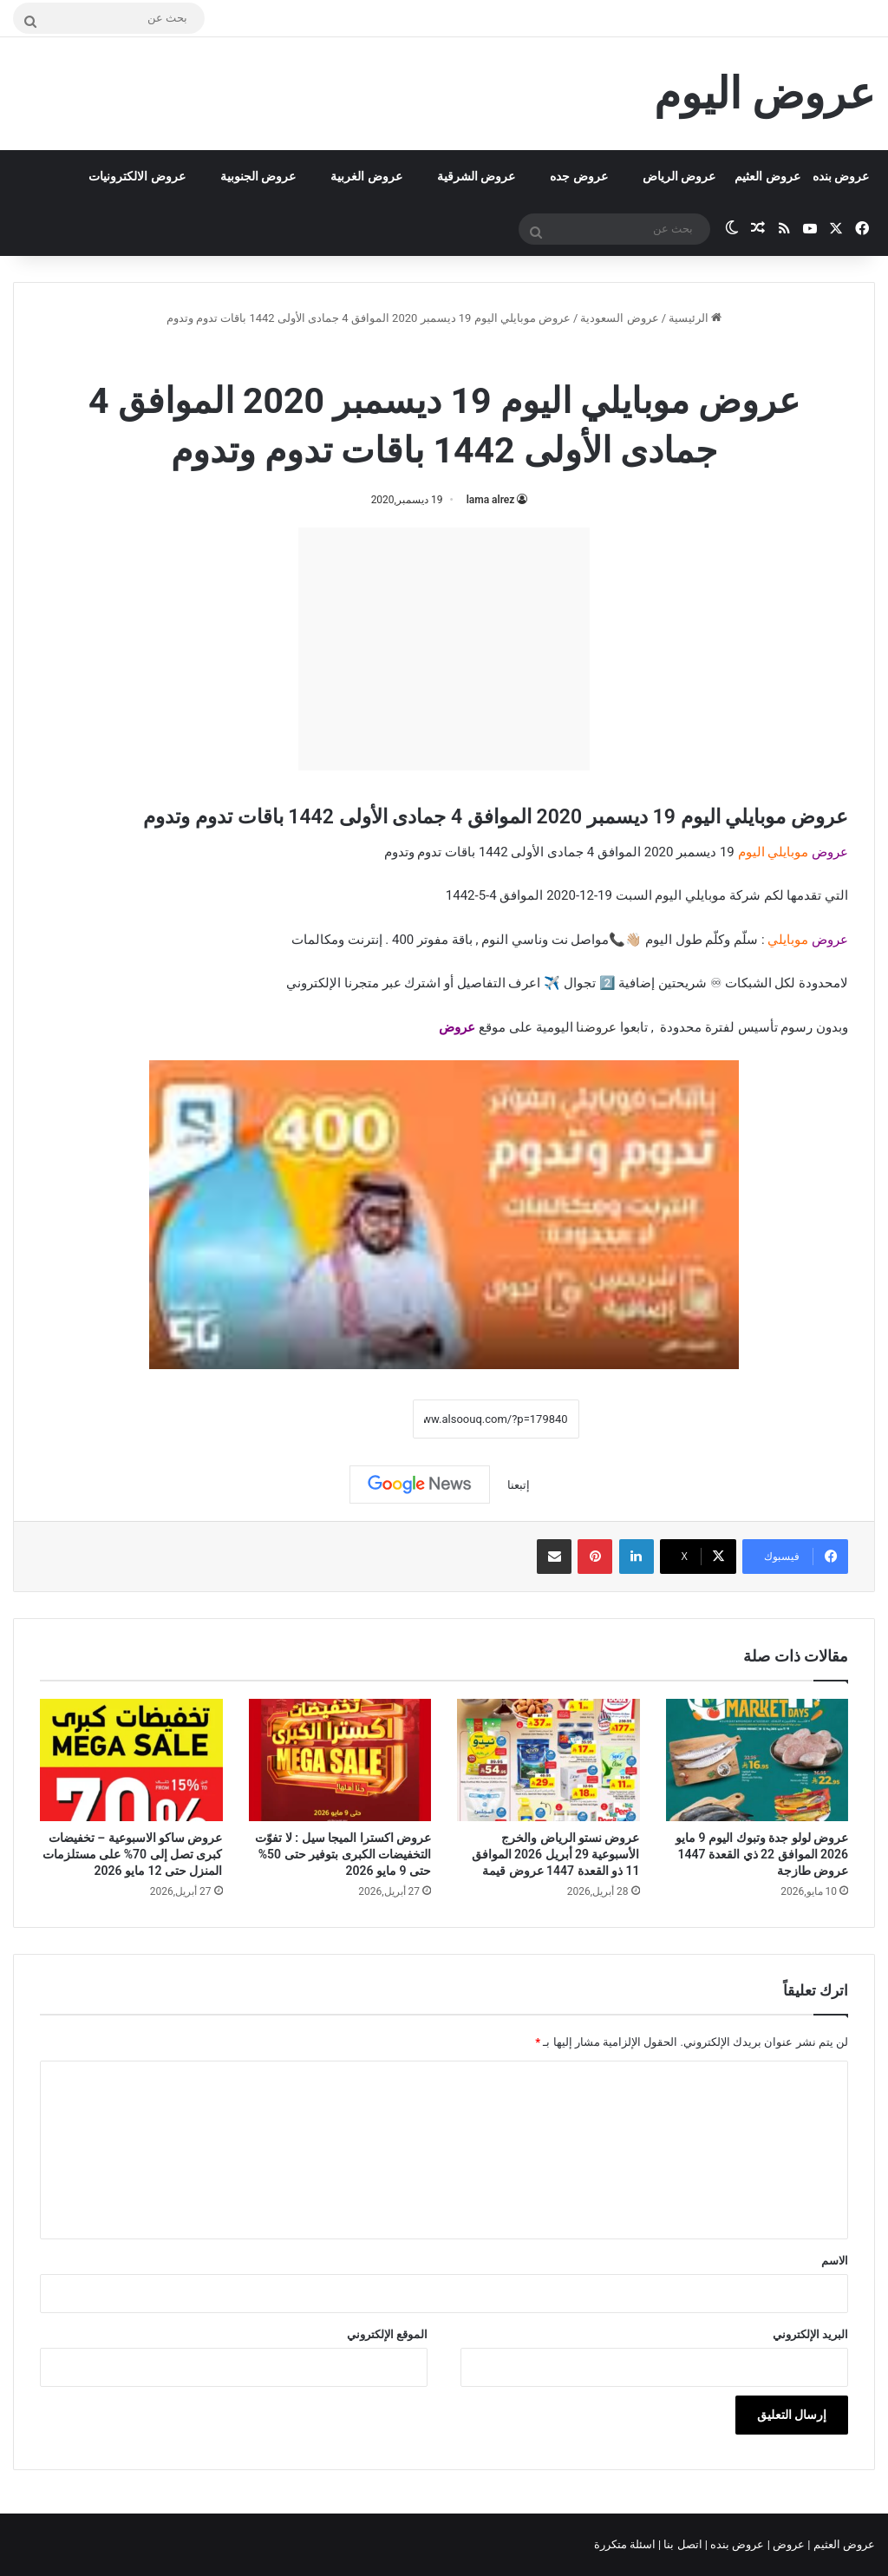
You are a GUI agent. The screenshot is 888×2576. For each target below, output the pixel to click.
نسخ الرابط (358, 1419)
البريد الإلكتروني (810, 2334)
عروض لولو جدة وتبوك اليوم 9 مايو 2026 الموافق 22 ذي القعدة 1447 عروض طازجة (762, 1854)
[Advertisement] (444, 649)
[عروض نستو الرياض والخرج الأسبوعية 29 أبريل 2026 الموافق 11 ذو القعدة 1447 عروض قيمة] (548, 1759)
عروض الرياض (679, 176)
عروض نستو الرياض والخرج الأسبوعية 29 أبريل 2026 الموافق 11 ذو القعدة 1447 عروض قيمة (556, 1854)
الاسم (834, 2260)
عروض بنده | (736, 2544)
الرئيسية (695, 317)
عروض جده (578, 176)
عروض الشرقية (476, 176)
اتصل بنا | (681, 2544)
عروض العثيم (767, 176)
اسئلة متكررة (626, 2544)
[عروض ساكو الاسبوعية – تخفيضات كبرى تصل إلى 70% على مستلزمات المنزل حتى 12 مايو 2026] (131, 1759)
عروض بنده (841, 176)
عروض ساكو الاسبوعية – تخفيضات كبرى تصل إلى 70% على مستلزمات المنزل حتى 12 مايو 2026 (132, 1854)
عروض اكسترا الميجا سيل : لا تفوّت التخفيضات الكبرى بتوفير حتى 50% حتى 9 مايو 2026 (343, 1854)
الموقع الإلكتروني (387, 2334)
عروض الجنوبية (258, 176)
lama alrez (491, 500)
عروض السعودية (619, 317)
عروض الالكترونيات (136, 176)
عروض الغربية (366, 176)
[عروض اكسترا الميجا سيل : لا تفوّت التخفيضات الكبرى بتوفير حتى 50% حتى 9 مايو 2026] (340, 1759)
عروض (457, 1027)
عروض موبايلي (395, 355)
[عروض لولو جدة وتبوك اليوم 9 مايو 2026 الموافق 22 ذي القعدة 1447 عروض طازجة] (757, 1759)
